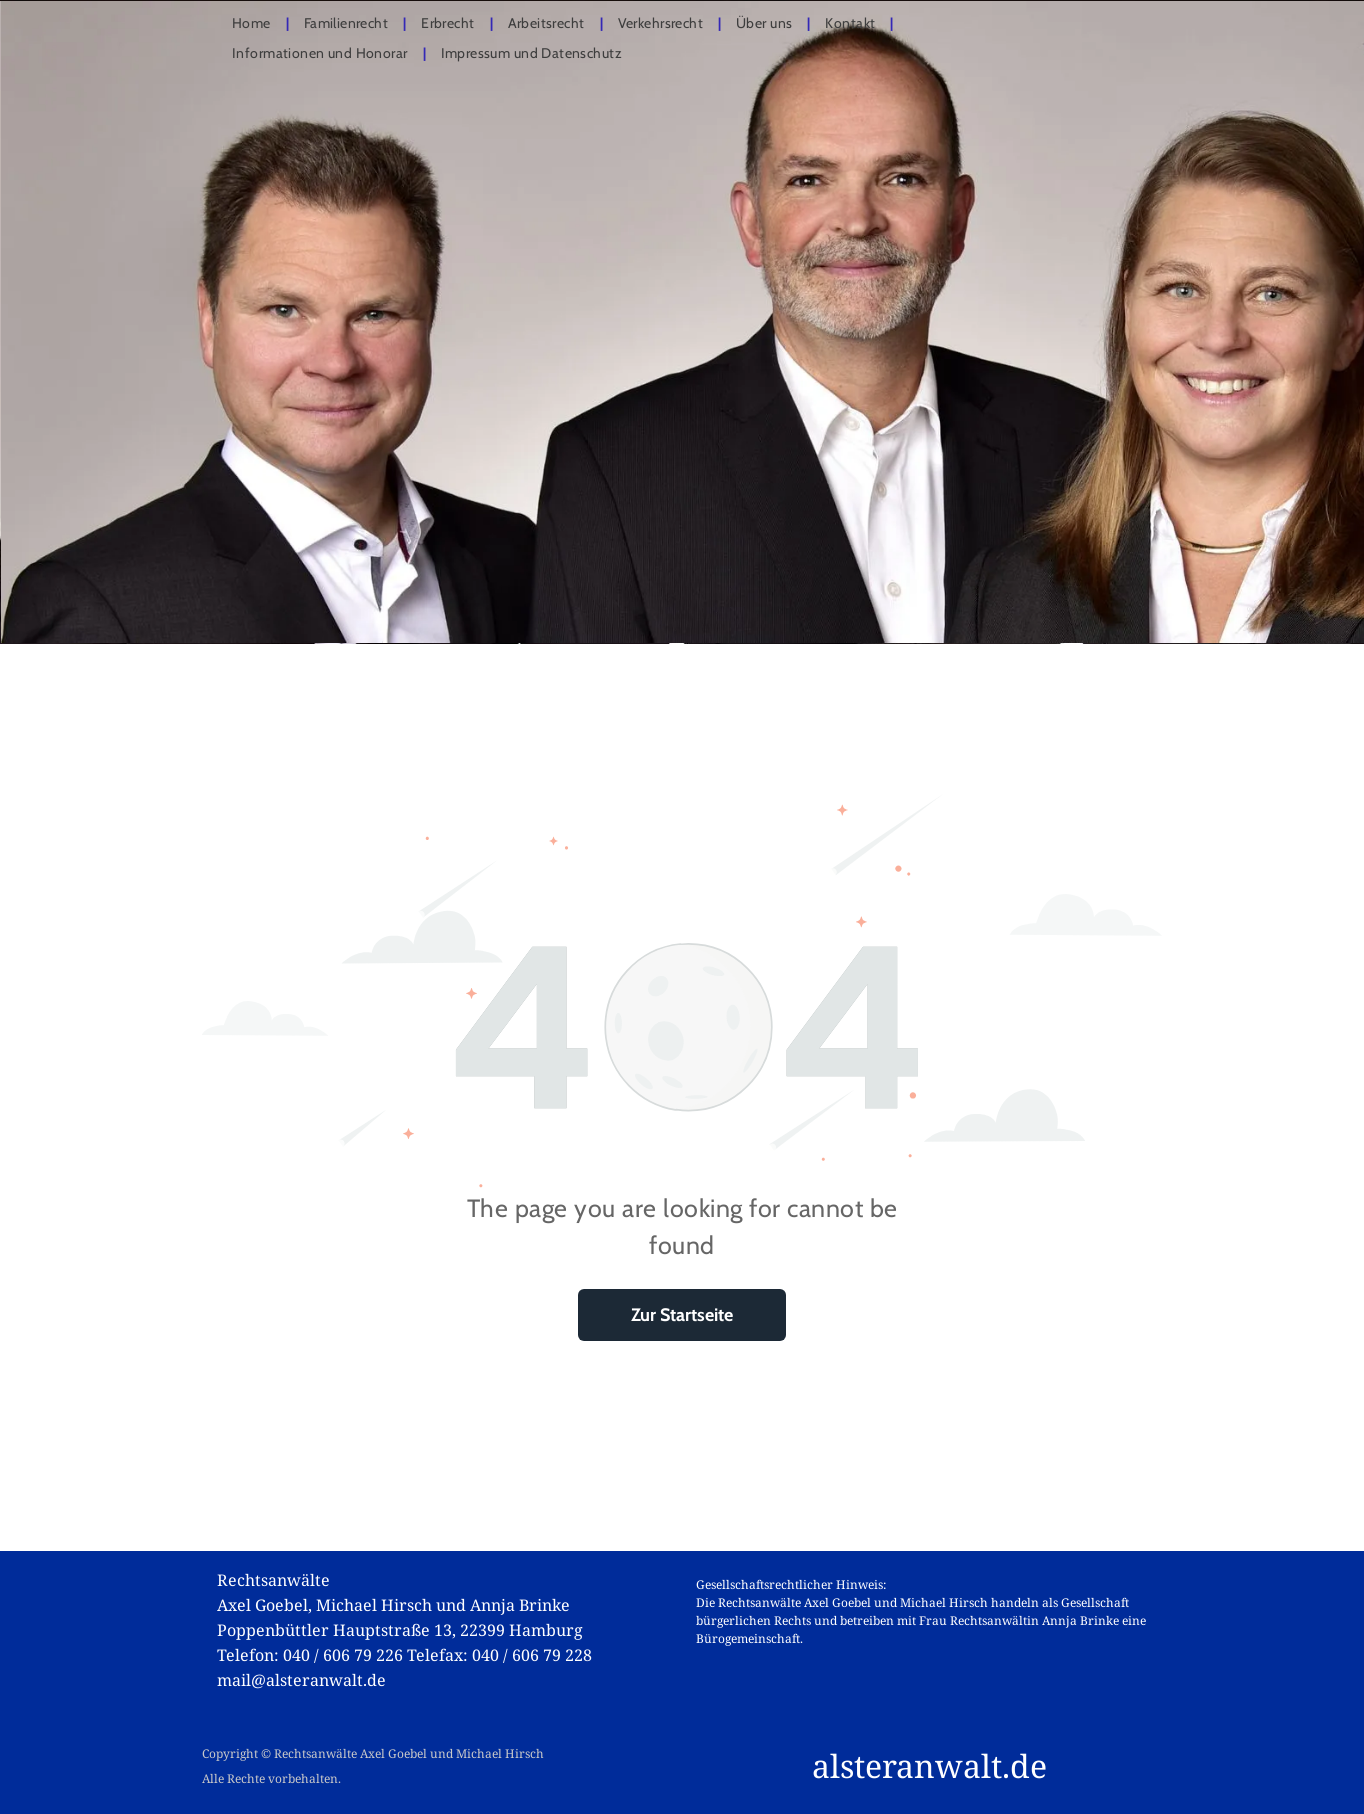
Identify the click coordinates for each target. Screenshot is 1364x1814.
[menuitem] (253, 23)
